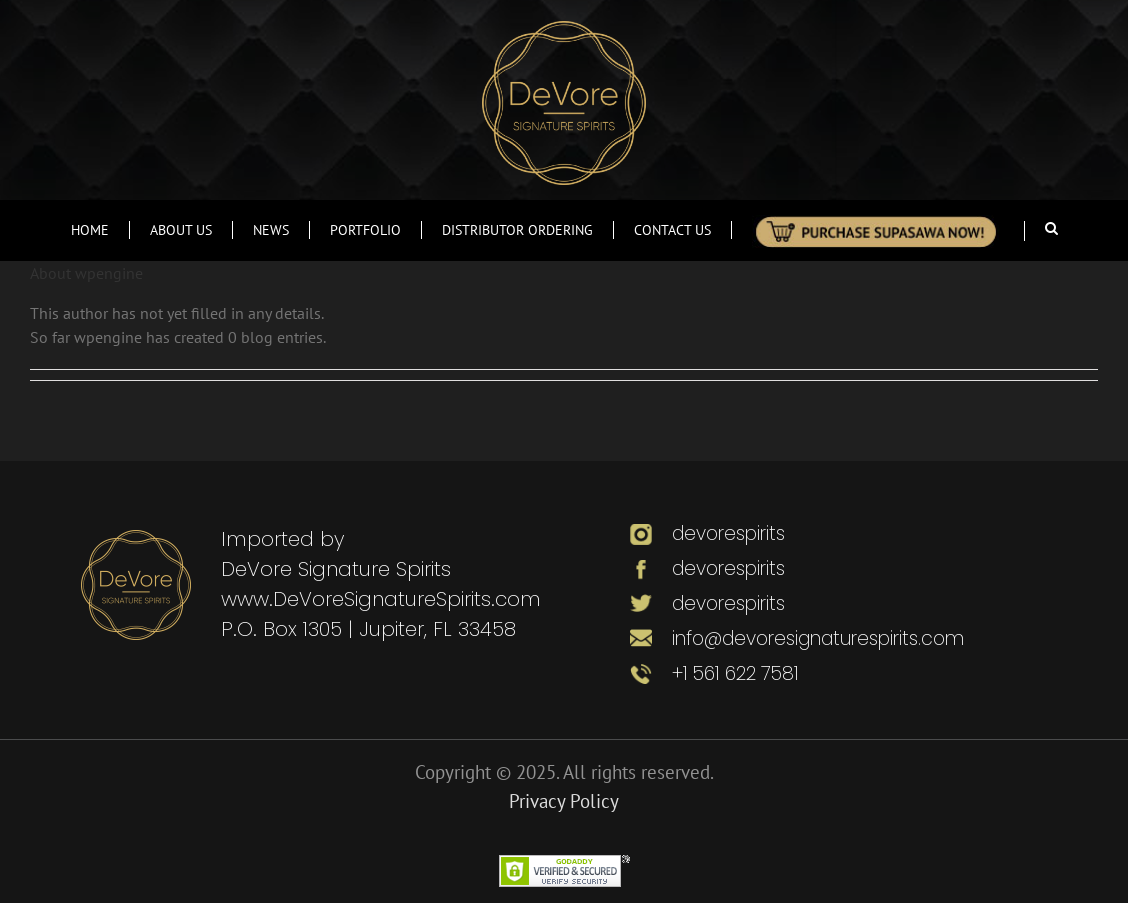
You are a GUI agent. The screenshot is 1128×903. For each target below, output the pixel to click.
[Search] (1051, 228)
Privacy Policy (564, 801)
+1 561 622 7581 (735, 673)
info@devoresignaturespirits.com (818, 638)
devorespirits (726, 533)
